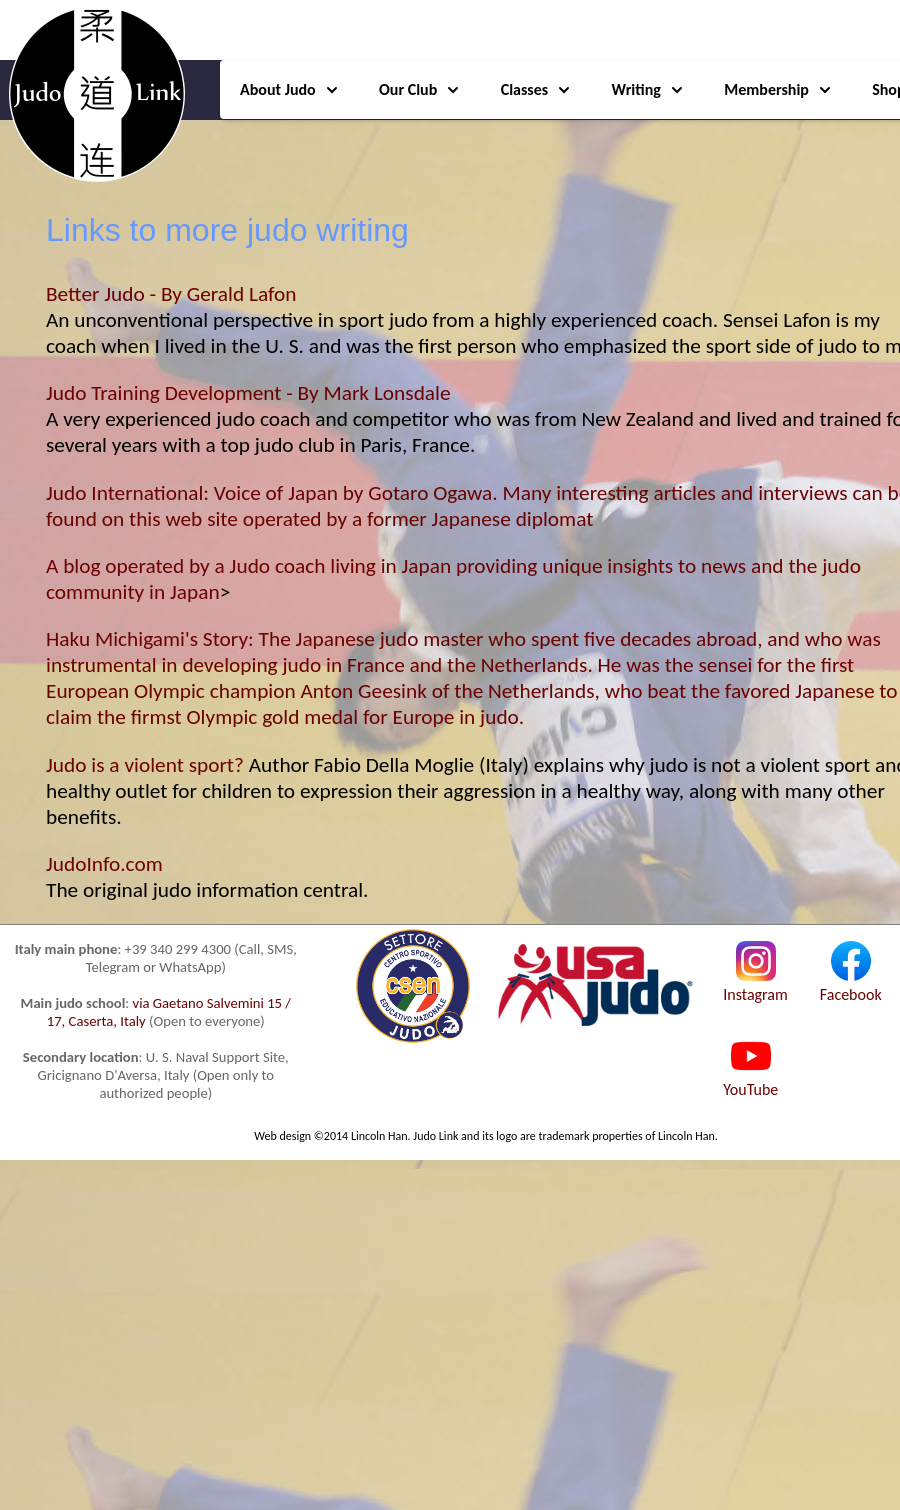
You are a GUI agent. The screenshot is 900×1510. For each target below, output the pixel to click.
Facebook (851, 985)
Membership (778, 89)
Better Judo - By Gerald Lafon (171, 294)
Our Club (420, 89)
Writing (648, 89)
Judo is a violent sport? (145, 765)
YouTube (750, 1080)
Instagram (755, 985)
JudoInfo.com (104, 864)
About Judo (290, 89)
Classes (537, 89)
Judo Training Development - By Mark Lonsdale (248, 393)
